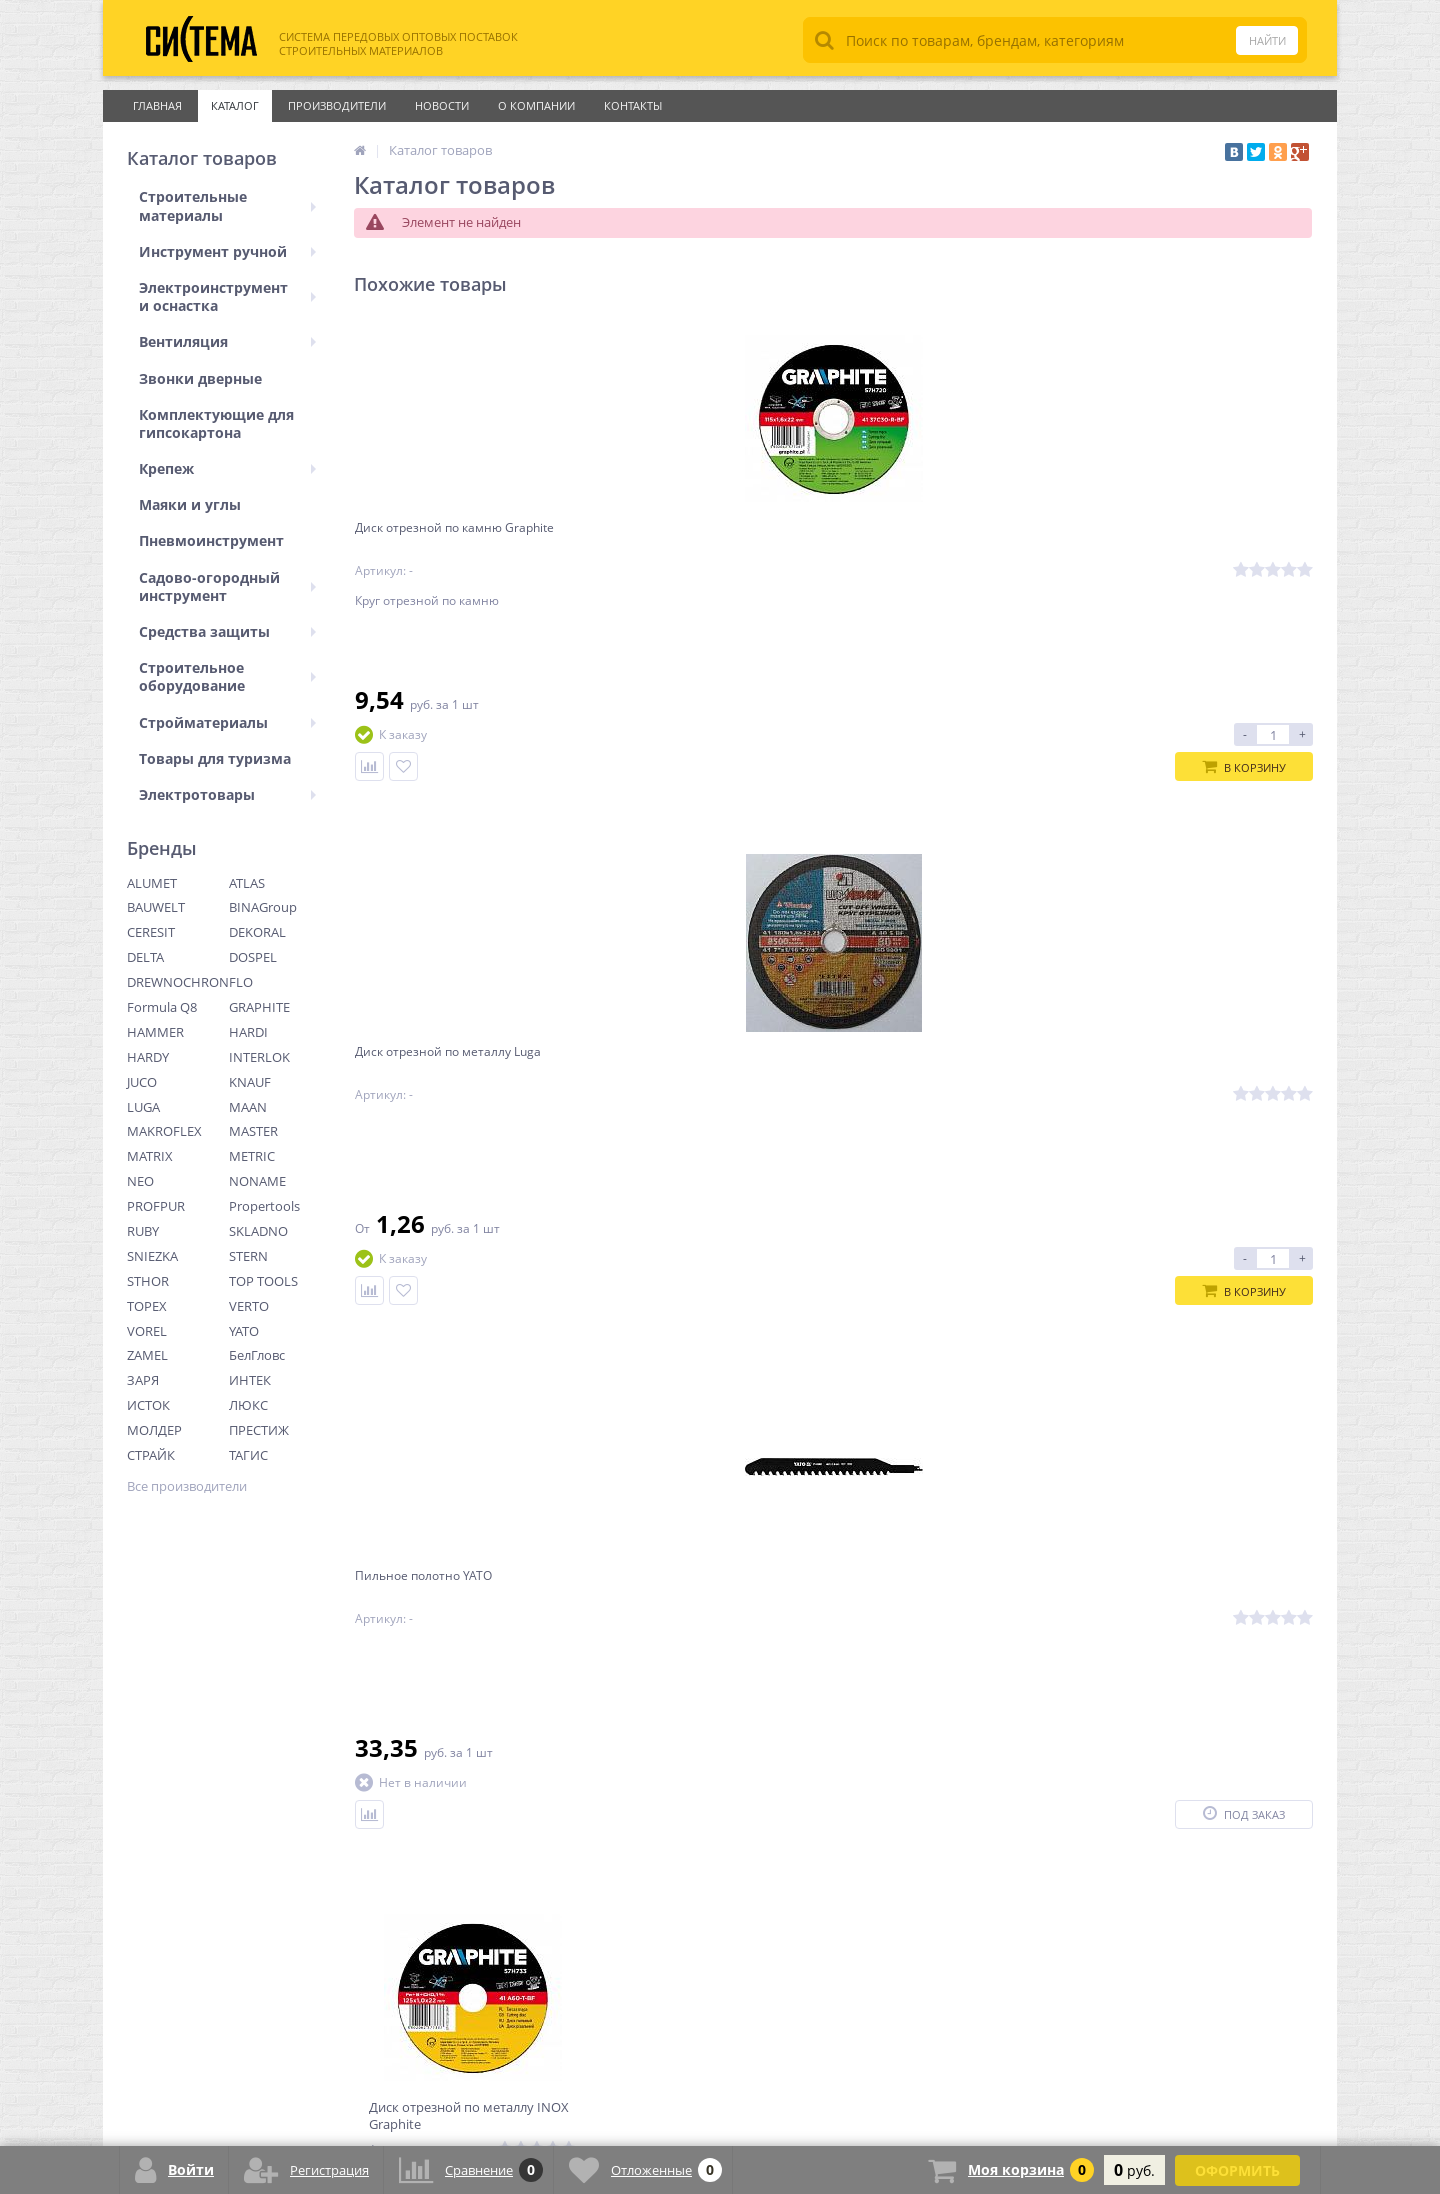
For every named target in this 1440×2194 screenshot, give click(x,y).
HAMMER (155, 1032)
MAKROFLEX (164, 1131)
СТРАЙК (151, 1455)
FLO (241, 982)
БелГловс (257, 1355)
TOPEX (147, 1306)
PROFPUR (156, 1206)
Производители (337, 105)
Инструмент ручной (227, 251)
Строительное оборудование (227, 676)
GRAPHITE (259, 1007)
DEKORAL (257, 932)
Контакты (633, 105)
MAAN (248, 1107)
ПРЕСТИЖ (259, 1430)
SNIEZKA (152, 1256)
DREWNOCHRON (178, 982)
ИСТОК (148, 1405)
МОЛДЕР (154, 1430)
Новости (442, 105)
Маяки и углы (190, 504)
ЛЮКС (248, 1405)
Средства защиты (227, 631)
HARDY (148, 1057)
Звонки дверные (200, 378)
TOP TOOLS (263, 1281)
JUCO (142, 1082)
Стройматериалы (227, 722)
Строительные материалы (227, 205)
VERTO (249, 1306)
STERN (248, 1256)
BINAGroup (263, 907)
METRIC (252, 1156)
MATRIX (150, 1156)
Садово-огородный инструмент (227, 586)
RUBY (143, 1231)
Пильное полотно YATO (921, 535)
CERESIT (151, 932)
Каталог (235, 105)
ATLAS (247, 883)
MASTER (253, 1131)
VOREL (147, 1331)
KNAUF (250, 1082)
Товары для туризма (215, 758)
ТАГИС (248, 1455)
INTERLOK (259, 1057)
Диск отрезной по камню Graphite (447, 544)
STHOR (148, 1281)
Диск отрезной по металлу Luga (707, 535)
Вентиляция (227, 341)
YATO (244, 1331)
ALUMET (152, 883)
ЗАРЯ (143, 1380)
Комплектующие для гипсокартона (216, 423)
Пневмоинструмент (211, 540)
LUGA (143, 1107)
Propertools (264, 1206)
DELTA (145, 957)
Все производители (187, 1486)
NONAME (257, 1181)
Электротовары (227, 794)
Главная (157, 105)
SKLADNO (258, 1231)
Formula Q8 (162, 1007)
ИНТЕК (250, 1380)
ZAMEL (147, 1355)
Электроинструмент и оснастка (227, 296)
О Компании (536, 105)
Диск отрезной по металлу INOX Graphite (1189, 544)
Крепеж (227, 468)
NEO (140, 1181)
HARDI (248, 1032)
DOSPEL (253, 957)
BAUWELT (156, 907)
